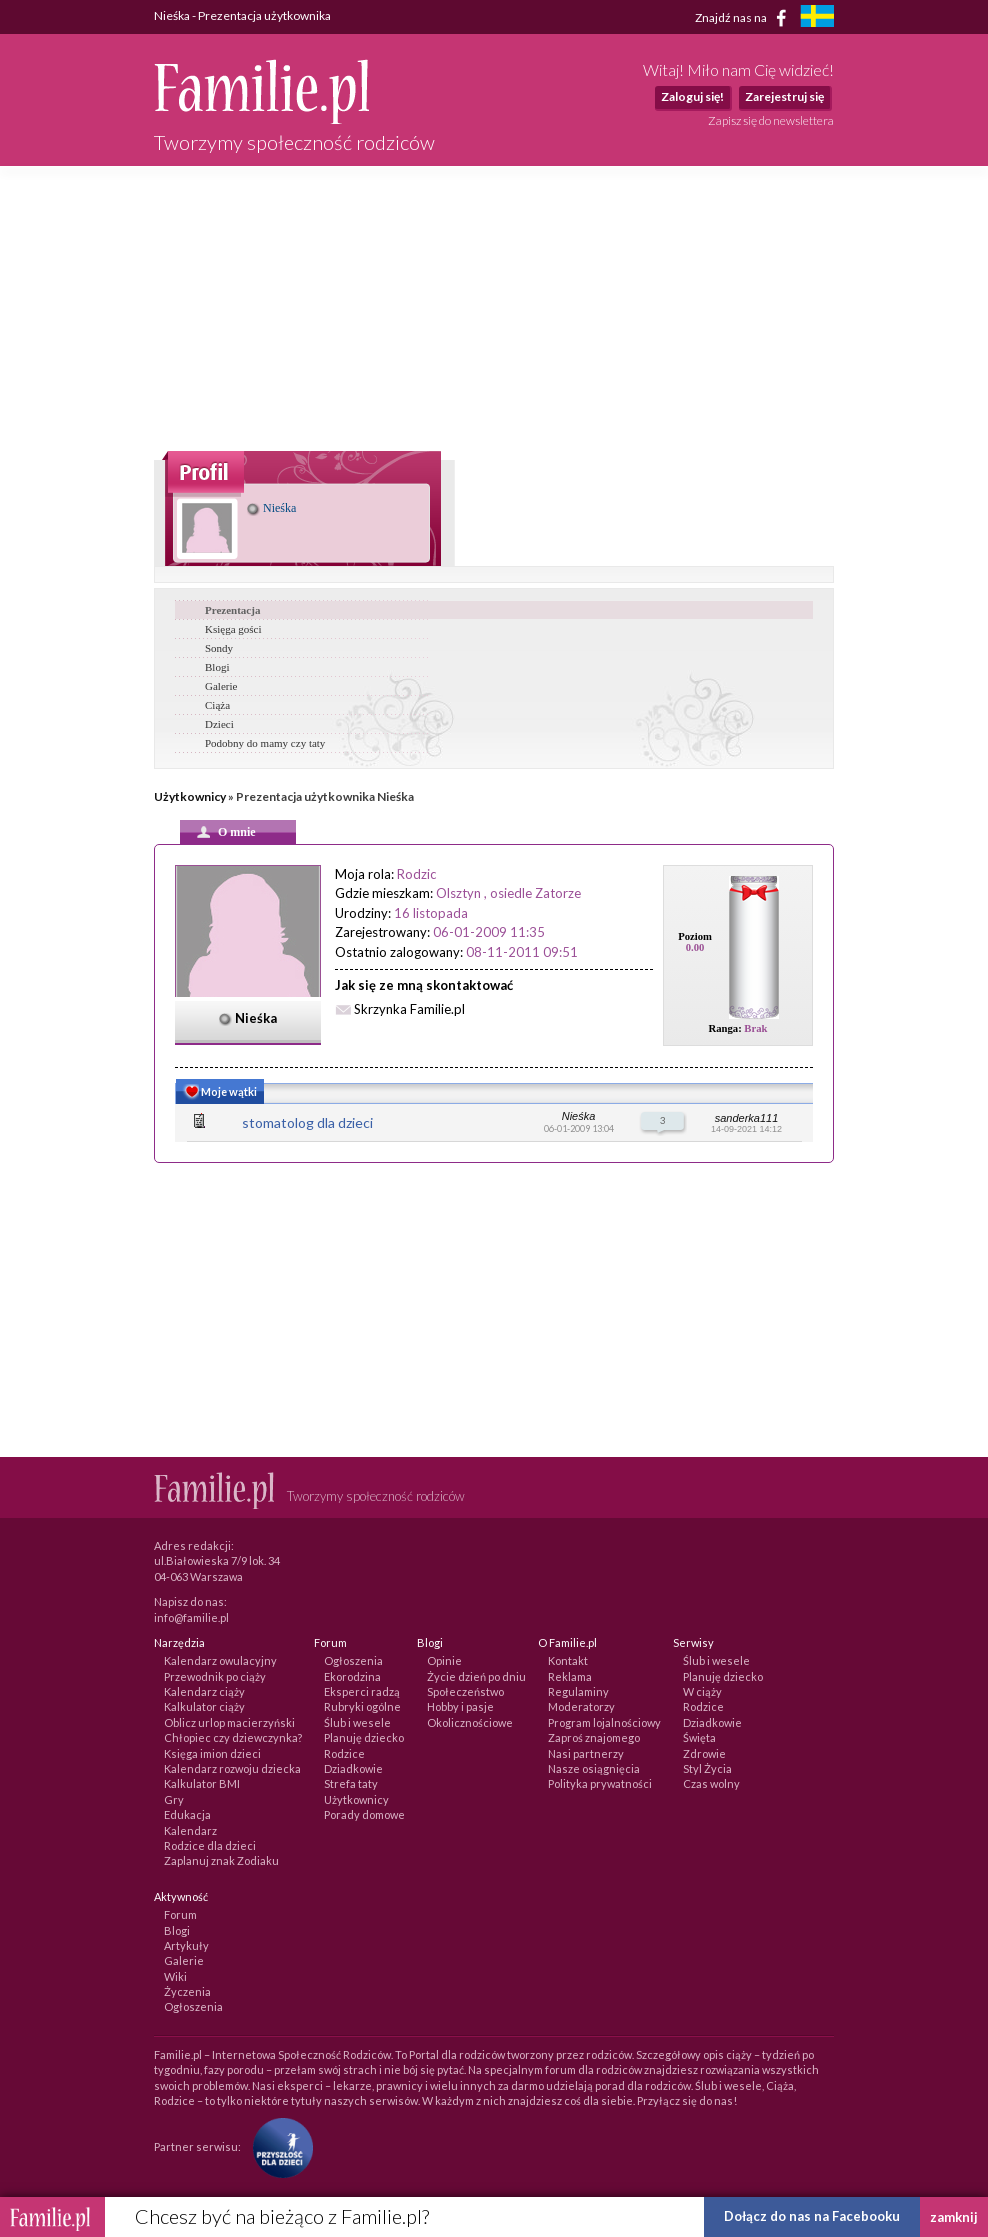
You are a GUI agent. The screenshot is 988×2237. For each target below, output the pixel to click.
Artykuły (186, 1945)
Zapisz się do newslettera (771, 120)
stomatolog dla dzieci (307, 1122)
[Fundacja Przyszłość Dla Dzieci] (278, 2146)
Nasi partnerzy (586, 1753)
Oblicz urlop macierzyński (229, 1722)
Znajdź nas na (744, 18)
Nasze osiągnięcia (594, 1768)
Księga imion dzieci (212, 1753)
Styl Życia (707, 1768)
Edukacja (187, 1814)
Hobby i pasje (460, 1706)
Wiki (175, 1976)
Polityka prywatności (600, 1783)
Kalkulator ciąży (204, 1706)
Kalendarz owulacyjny (220, 1660)
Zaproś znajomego (594, 1737)
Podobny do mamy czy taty (265, 743)
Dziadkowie (353, 1768)
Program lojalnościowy (604, 1722)
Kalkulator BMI (202, 1783)
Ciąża (217, 705)
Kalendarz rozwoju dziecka (232, 1768)
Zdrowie (704, 1753)
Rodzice (344, 1753)
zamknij (954, 2217)
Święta (699, 1737)
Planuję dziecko (364, 1737)
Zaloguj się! (692, 96)
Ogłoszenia (353, 1660)
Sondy (219, 648)
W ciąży (702, 1691)
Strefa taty (351, 1783)
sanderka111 (747, 1118)
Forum (180, 1914)
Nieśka (271, 508)
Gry (174, 1799)
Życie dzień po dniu (476, 1676)
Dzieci (219, 724)
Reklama (570, 1676)
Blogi (217, 667)
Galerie (221, 686)
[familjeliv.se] (817, 18)
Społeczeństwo (465, 1691)
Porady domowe (364, 1814)
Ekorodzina (352, 1676)
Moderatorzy (581, 1706)
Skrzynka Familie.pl (409, 1009)
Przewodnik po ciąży (215, 1676)
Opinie (444, 1660)
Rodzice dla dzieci (210, 1845)
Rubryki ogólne (362, 1706)
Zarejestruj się (784, 96)
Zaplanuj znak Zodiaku (221, 1860)
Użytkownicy (190, 796)
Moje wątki (219, 1094)
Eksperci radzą (362, 1691)
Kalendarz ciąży (204, 1691)
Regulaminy (578, 1691)
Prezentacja (232, 610)
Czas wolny (711, 1783)
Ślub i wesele (357, 1722)
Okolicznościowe (470, 1722)
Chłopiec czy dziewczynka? (233, 1737)
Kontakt (568, 1660)
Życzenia (187, 1991)
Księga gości (233, 629)
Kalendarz (190, 1830)
